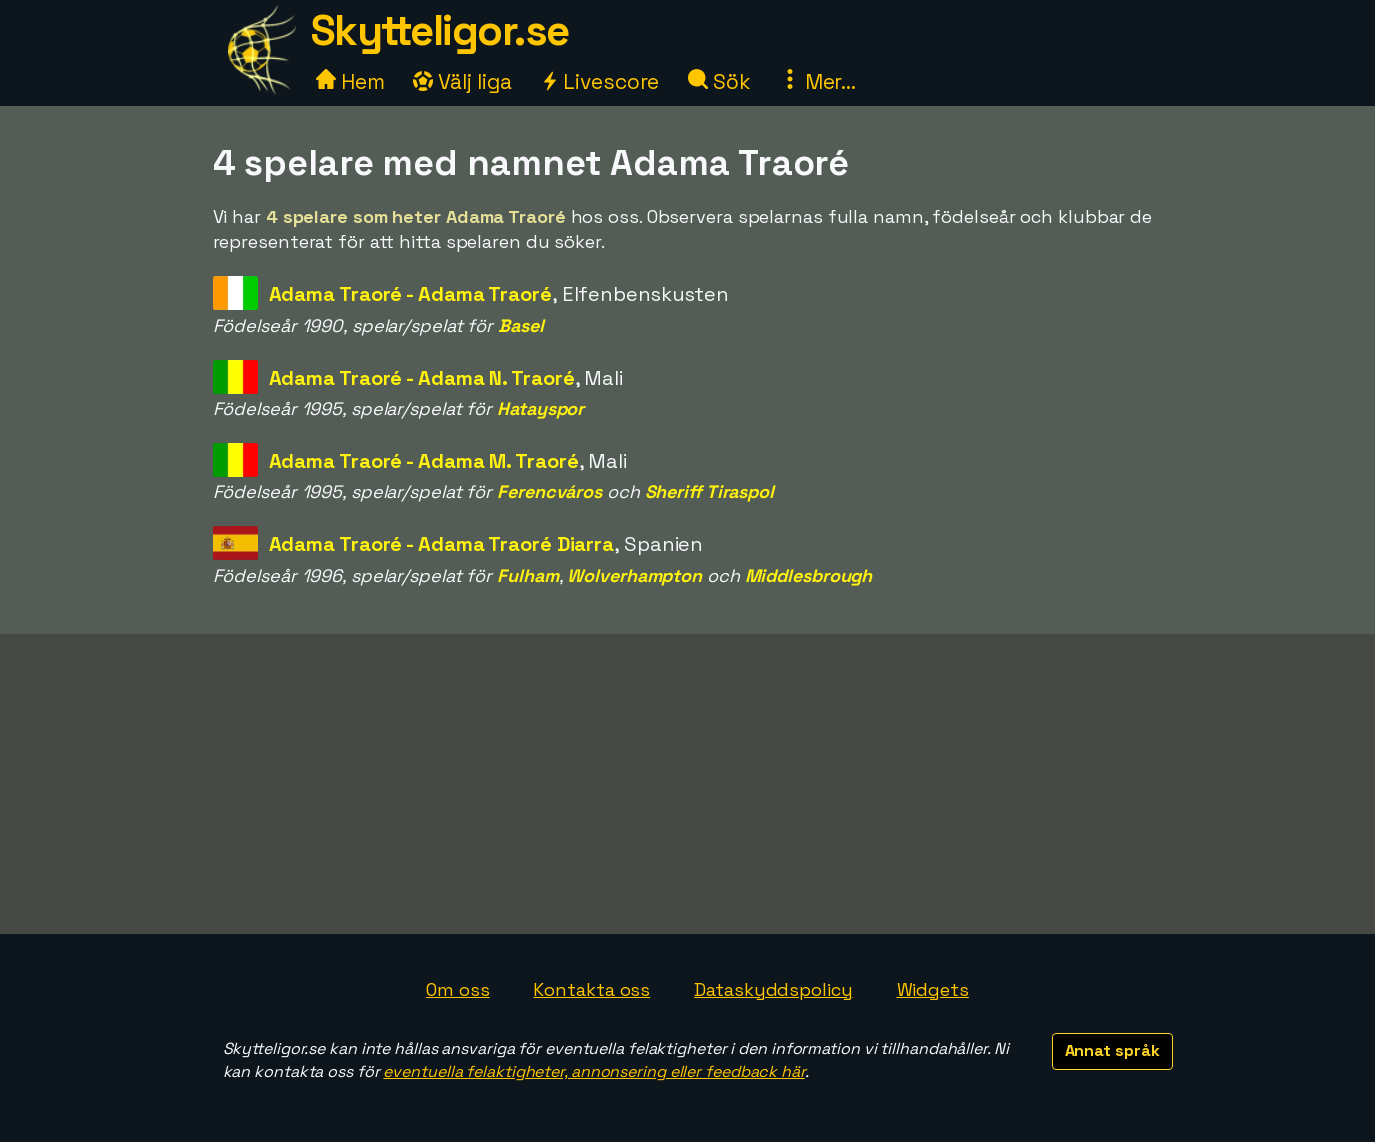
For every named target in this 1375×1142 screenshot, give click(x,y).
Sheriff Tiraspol (709, 491)
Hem (350, 81)
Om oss (457, 989)
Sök (719, 81)
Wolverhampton (634, 575)
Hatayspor (540, 408)
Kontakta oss (591, 989)
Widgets (933, 989)
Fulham (527, 575)
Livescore (599, 81)
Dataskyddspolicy (773, 989)
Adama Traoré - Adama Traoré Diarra (442, 544)
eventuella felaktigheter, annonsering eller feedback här (593, 1071)
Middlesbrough (809, 575)
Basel (521, 325)
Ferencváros (549, 491)
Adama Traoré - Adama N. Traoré (422, 378)
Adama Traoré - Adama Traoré (410, 294)
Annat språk (1112, 1050)
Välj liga (462, 81)
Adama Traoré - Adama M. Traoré (424, 461)
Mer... (818, 81)
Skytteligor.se (440, 30)
